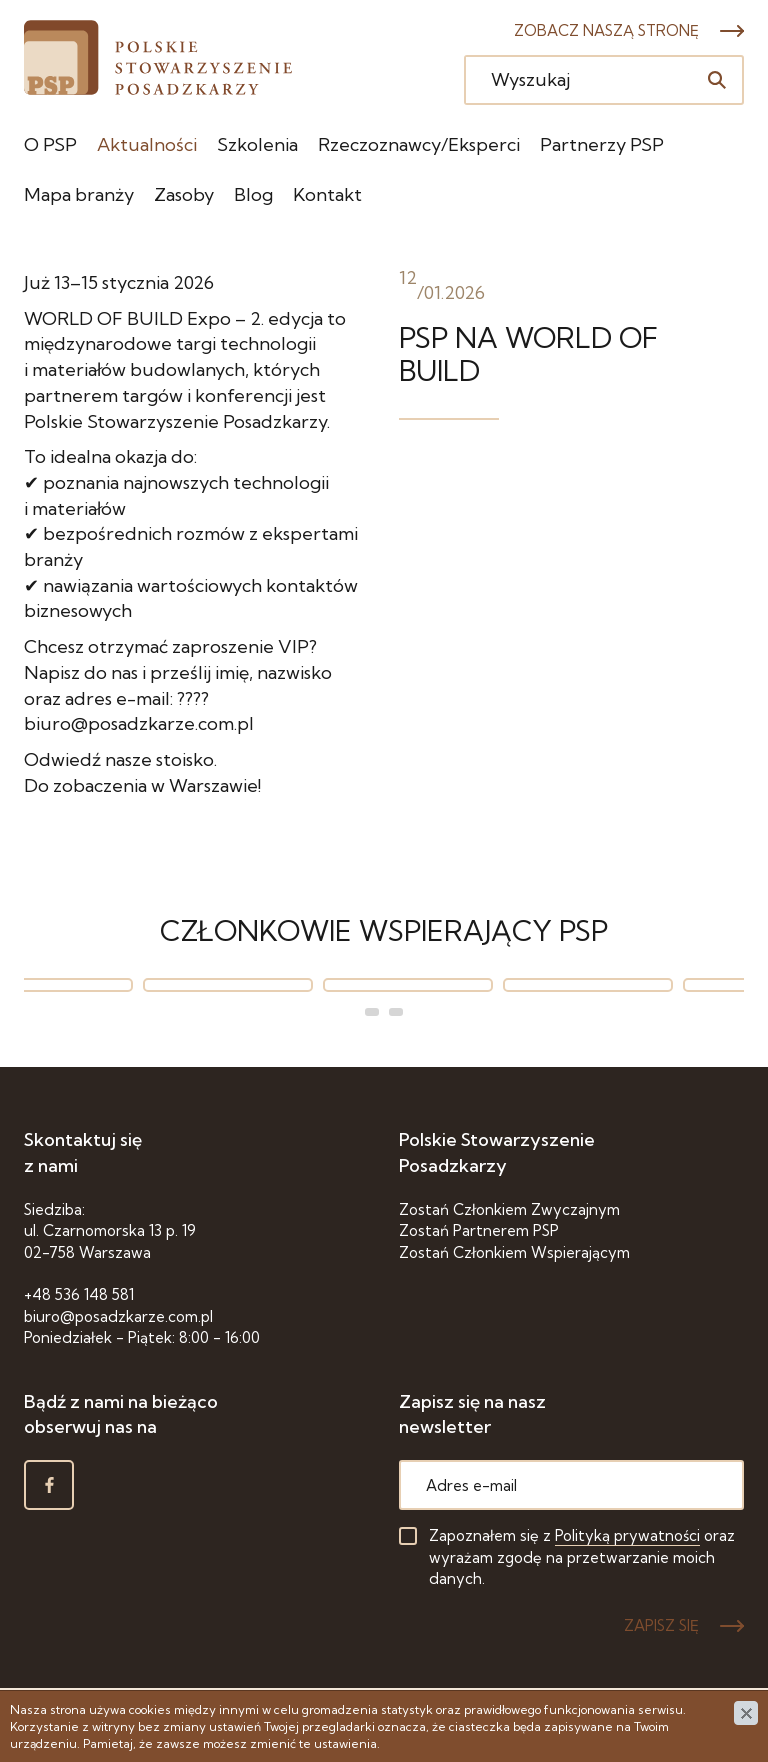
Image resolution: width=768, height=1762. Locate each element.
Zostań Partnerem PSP (479, 1230)
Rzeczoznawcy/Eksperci (419, 144)
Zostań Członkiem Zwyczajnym (509, 1209)
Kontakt (327, 194)
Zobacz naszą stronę (606, 30)
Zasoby (184, 194)
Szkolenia (257, 144)
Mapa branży (79, 194)
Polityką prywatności (627, 1535)
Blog (253, 194)
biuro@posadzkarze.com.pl (118, 1316)
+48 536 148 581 (79, 1294)
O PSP (50, 144)
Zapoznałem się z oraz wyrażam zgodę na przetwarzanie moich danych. (582, 1557)
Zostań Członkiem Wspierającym (514, 1252)
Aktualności (147, 144)
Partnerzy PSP (602, 144)
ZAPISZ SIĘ (661, 1625)
